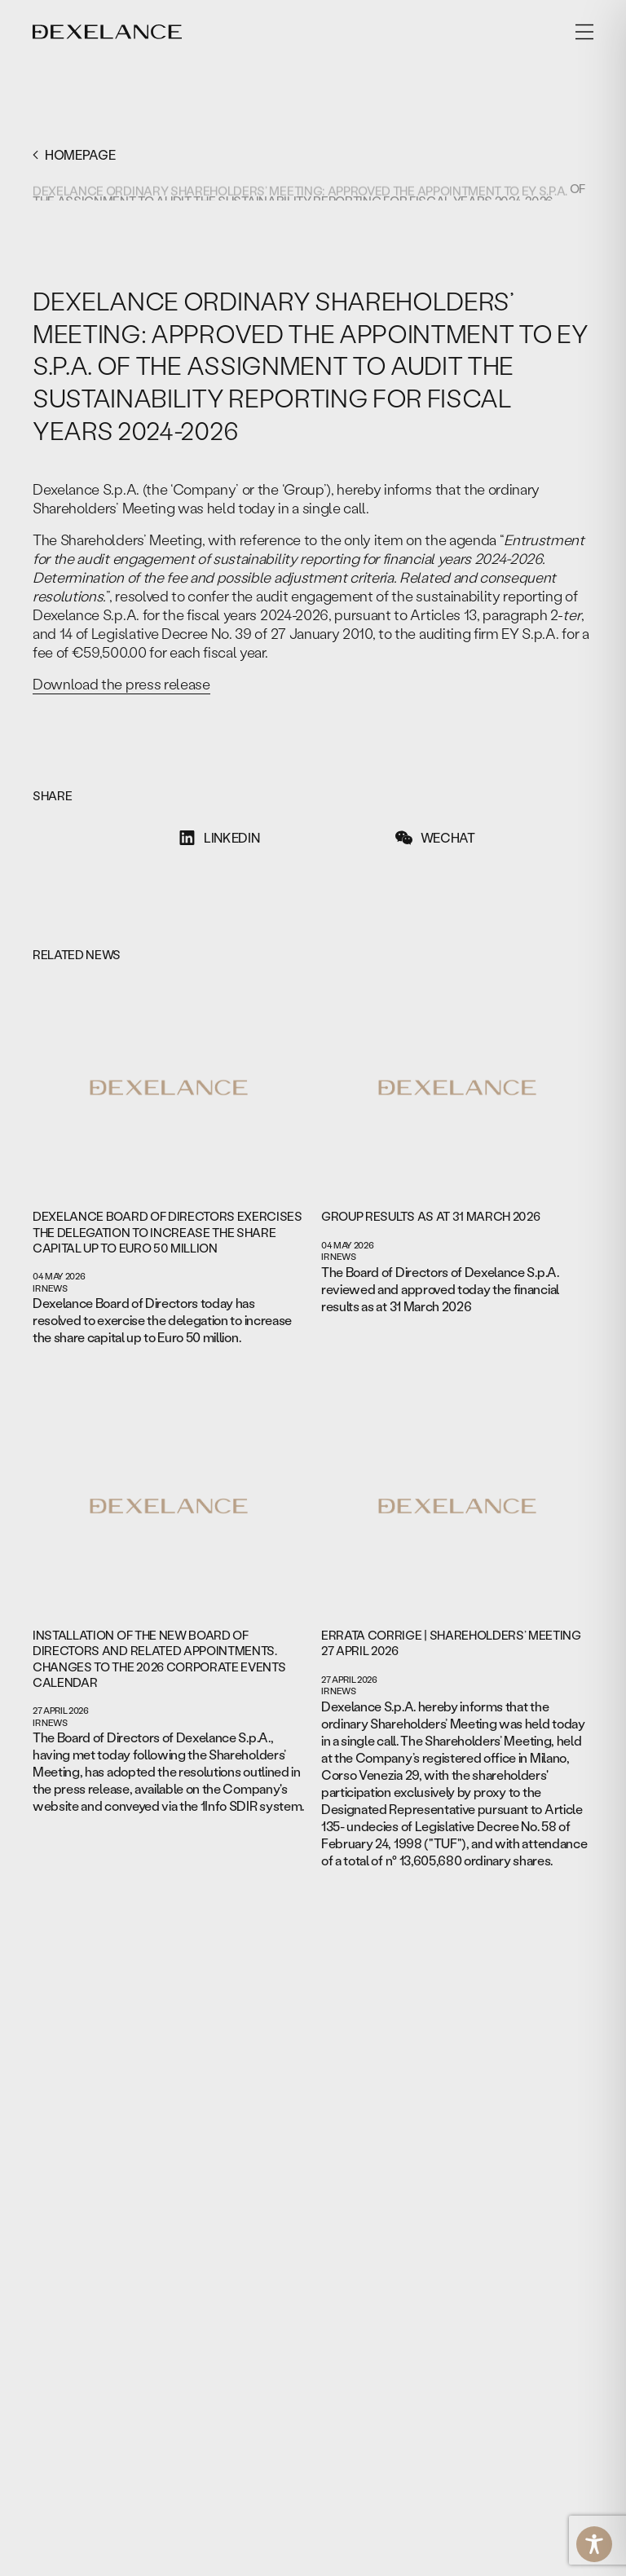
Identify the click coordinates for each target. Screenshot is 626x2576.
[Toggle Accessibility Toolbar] (594, 2544)
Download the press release (121, 684)
